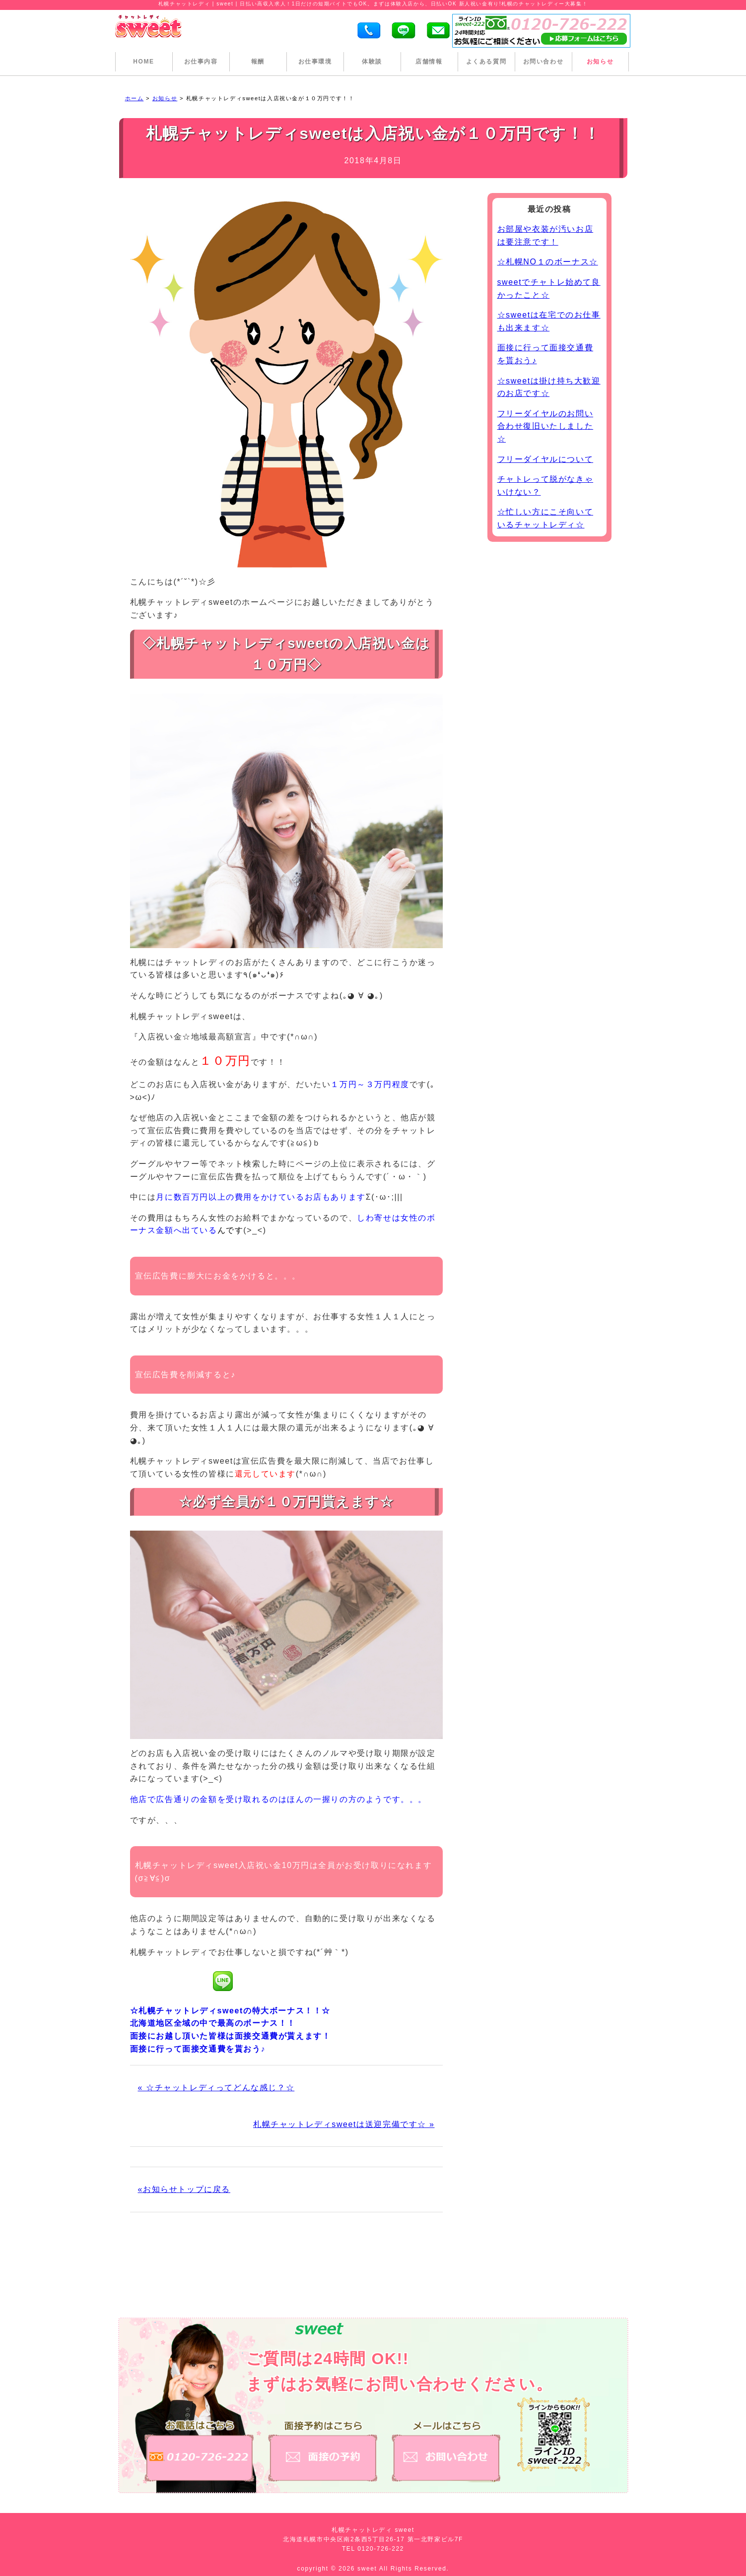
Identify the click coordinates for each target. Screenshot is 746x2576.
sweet (368, 2568)
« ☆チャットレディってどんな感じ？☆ (216, 2087)
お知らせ (600, 61)
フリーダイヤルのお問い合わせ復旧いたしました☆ (545, 426)
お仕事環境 (315, 61)
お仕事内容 (201, 61)
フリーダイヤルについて (545, 459)
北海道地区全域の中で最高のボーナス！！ (213, 2023)
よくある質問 (486, 61)
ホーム (134, 98)
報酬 (258, 61)
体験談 (372, 61)
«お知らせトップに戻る (184, 2189)
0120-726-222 (380, 2548)
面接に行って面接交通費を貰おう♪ (198, 2049)
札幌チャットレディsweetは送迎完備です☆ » (344, 2124)
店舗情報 (428, 61)
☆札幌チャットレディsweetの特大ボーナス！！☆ (230, 2010)
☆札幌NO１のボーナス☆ (547, 262)
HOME (143, 61)
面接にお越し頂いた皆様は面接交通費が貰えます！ (230, 2036)
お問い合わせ (543, 61)
